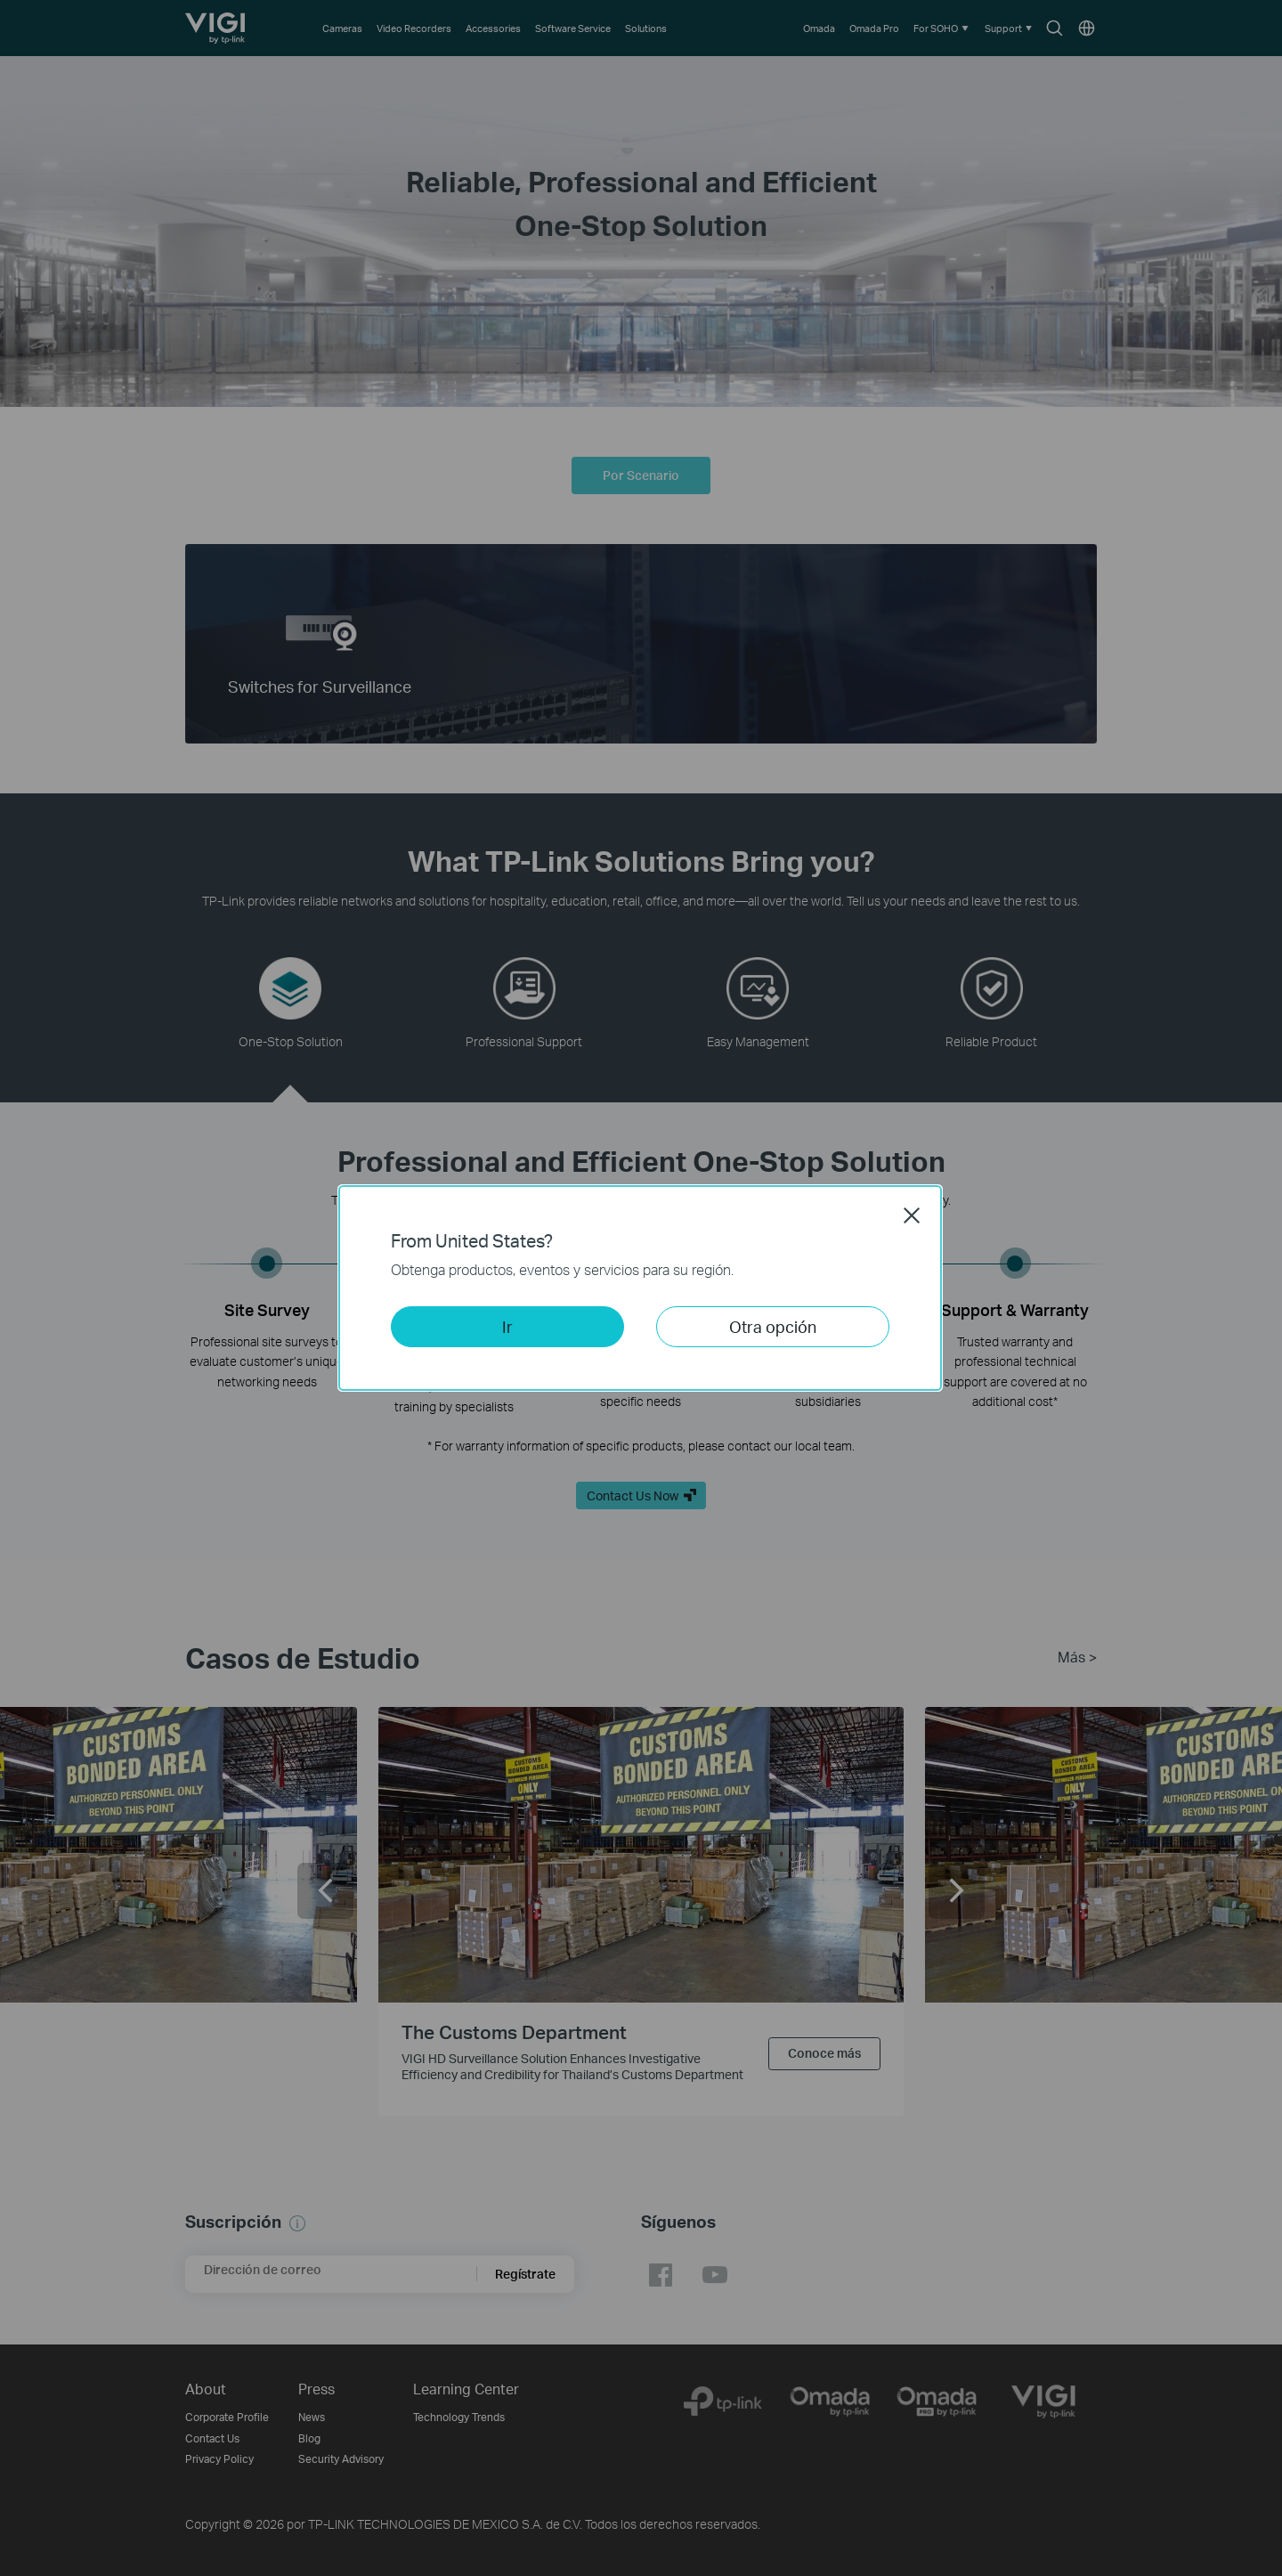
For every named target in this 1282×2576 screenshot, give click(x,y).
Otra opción (772, 1326)
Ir (507, 1326)
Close (912, 1215)
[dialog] (641, 1288)
